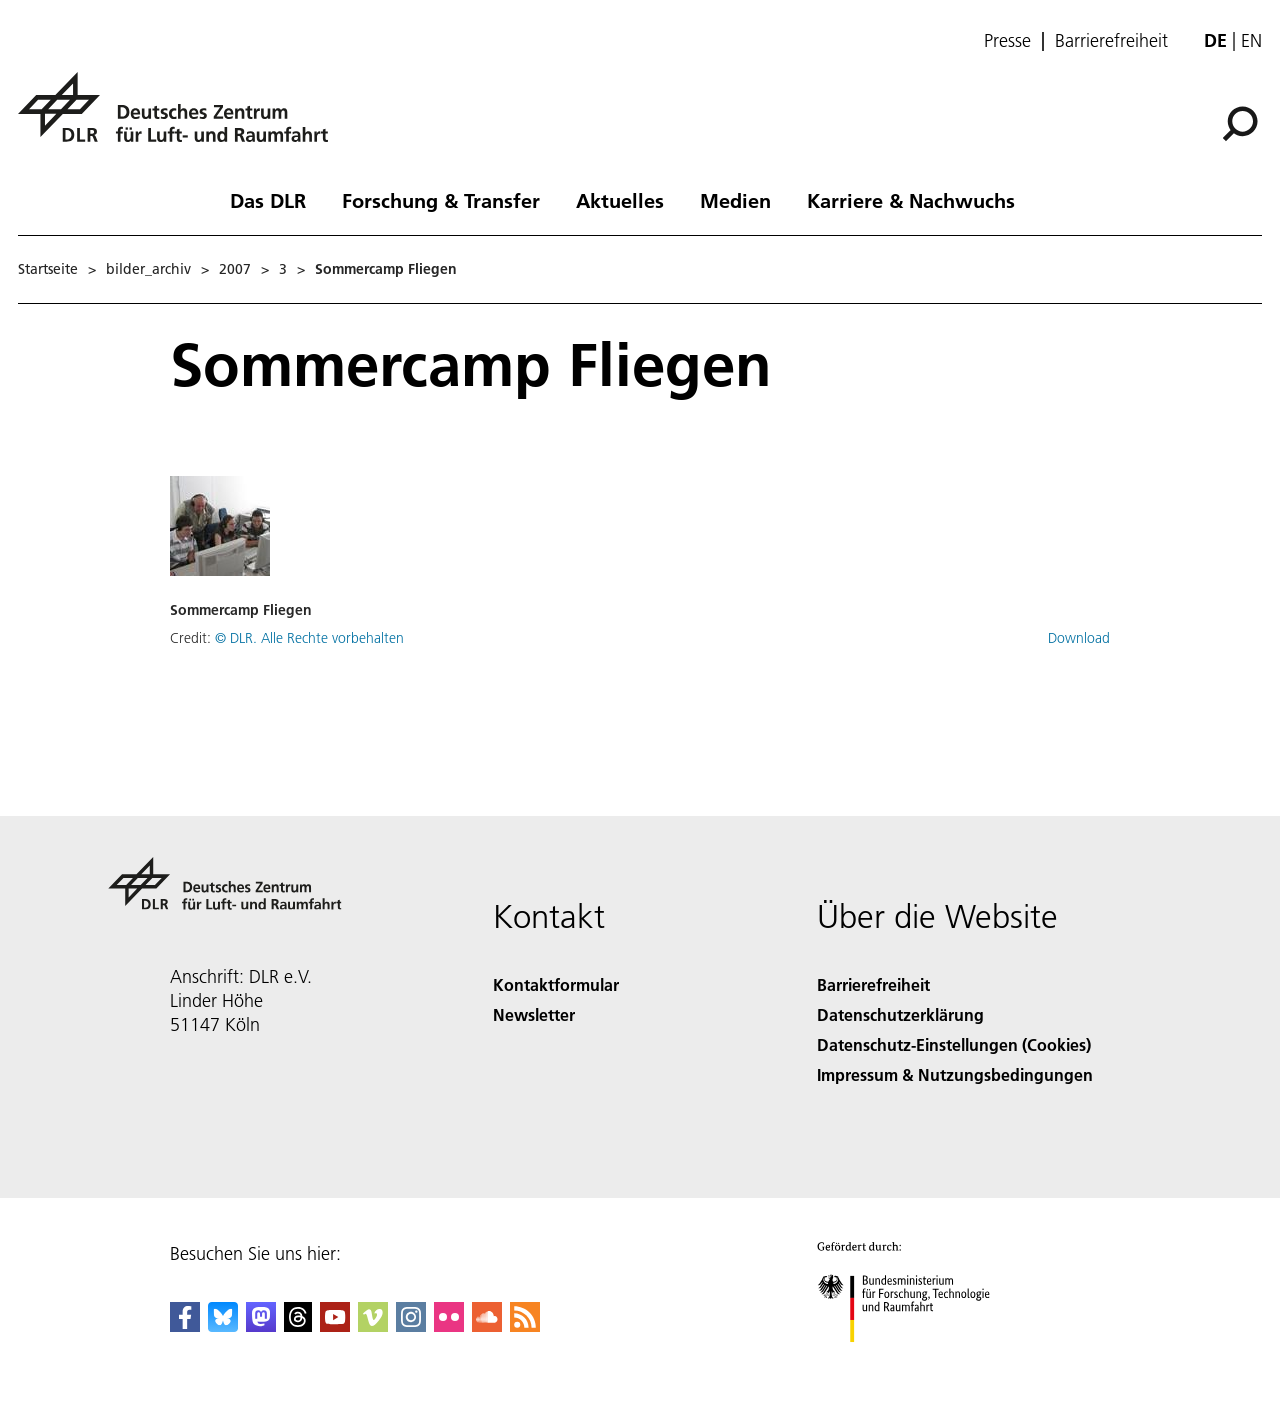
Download (1079, 638)
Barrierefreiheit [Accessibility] (873, 984)
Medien (735, 200)
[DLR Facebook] (185, 1325)
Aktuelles (620, 200)
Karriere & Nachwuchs (911, 200)
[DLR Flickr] (449, 1325)
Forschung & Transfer (441, 200)
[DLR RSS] (525, 1325)
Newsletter (534, 1014)
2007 (235, 269)
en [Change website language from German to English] (1251, 40)
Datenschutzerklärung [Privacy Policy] (900, 1014)
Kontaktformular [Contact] (556, 984)
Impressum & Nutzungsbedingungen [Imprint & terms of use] (955, 1074)
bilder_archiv (148, 269)
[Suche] (1240, 124)
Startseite (48, 269)
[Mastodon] (261, 1325)
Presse (1007, 41)
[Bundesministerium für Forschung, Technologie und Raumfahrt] (914, 1359)
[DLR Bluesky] (223, 1325)
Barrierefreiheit (1111, 41)
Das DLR (268, 200)
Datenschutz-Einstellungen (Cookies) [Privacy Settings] (954, 1044)
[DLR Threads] (298, 1325)
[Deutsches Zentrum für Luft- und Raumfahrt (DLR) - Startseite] (181, 118)
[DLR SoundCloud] (487, 1325)
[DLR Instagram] (411, 1325)
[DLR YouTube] (335, 1325)
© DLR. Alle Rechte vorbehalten (309, 638)
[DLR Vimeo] (373, 1325)
